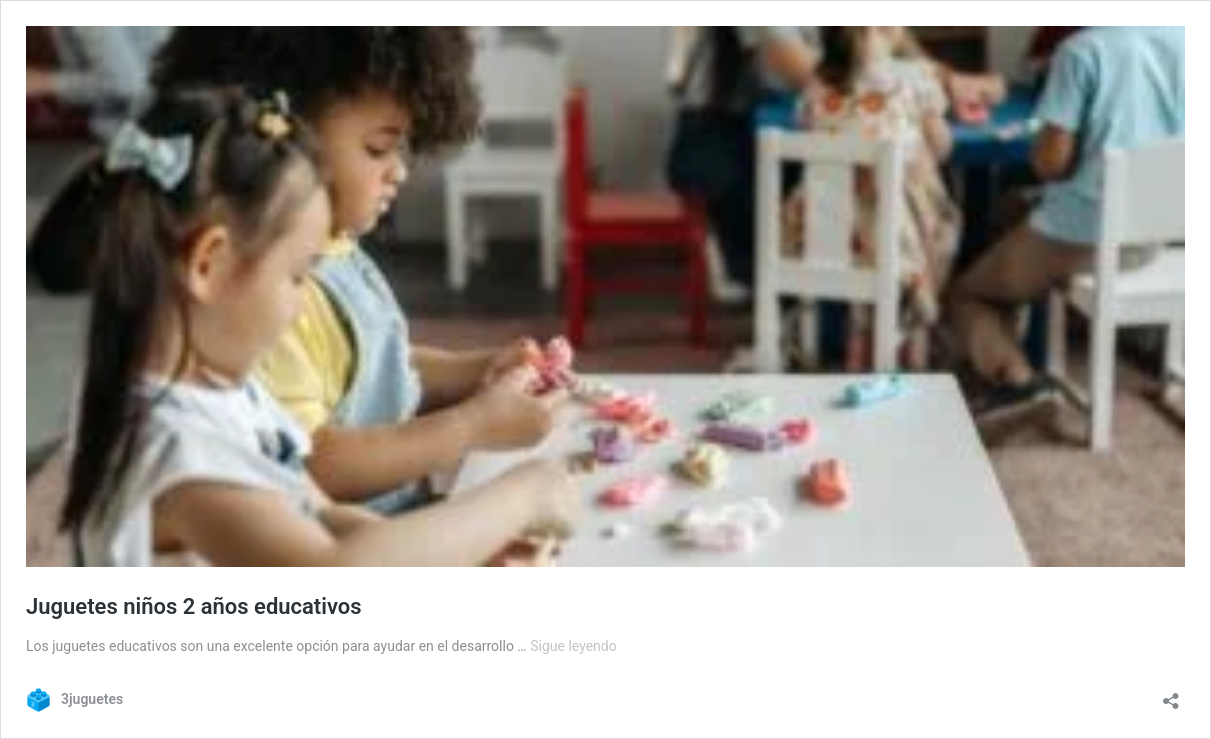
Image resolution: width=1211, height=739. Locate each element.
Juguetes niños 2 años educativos (194, 606)
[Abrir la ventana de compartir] (1171, 694)
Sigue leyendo (573, 646)
